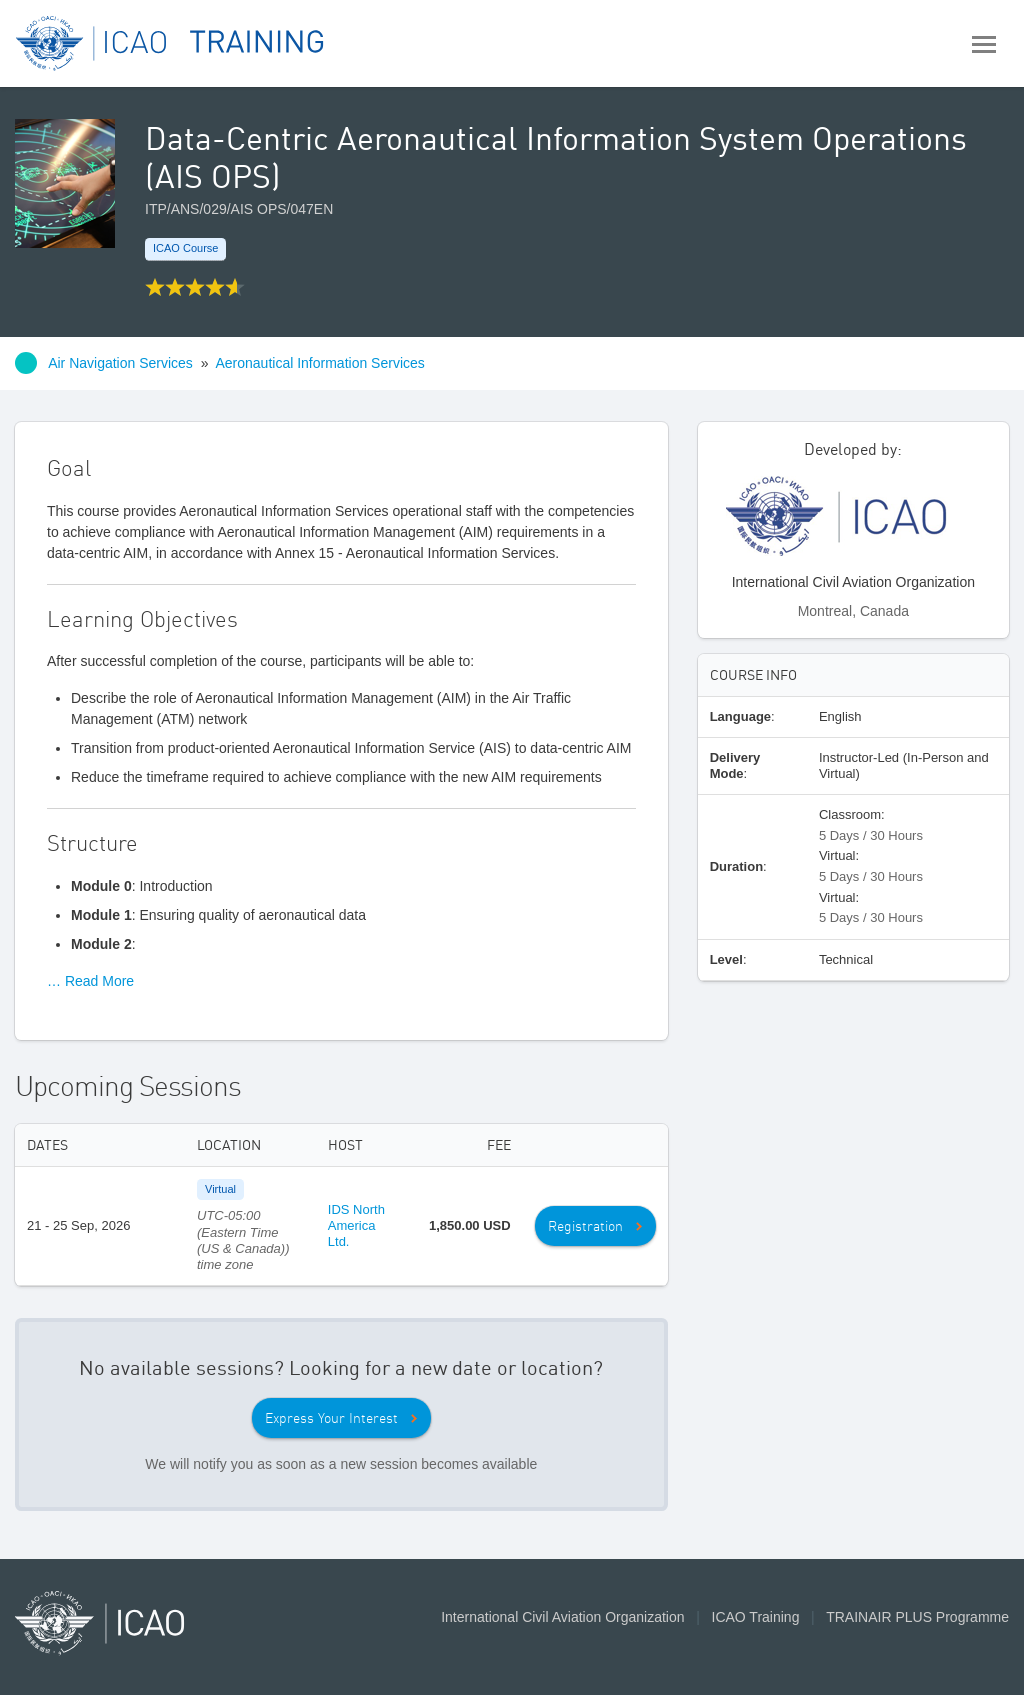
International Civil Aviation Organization (562, 1617)
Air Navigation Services (120, 363)
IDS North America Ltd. (356, 1226)
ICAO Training (756, 1617)
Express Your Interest (331, 1418)
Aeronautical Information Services (319, 363)
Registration (585, 1226)
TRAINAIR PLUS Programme (917, 1617)
